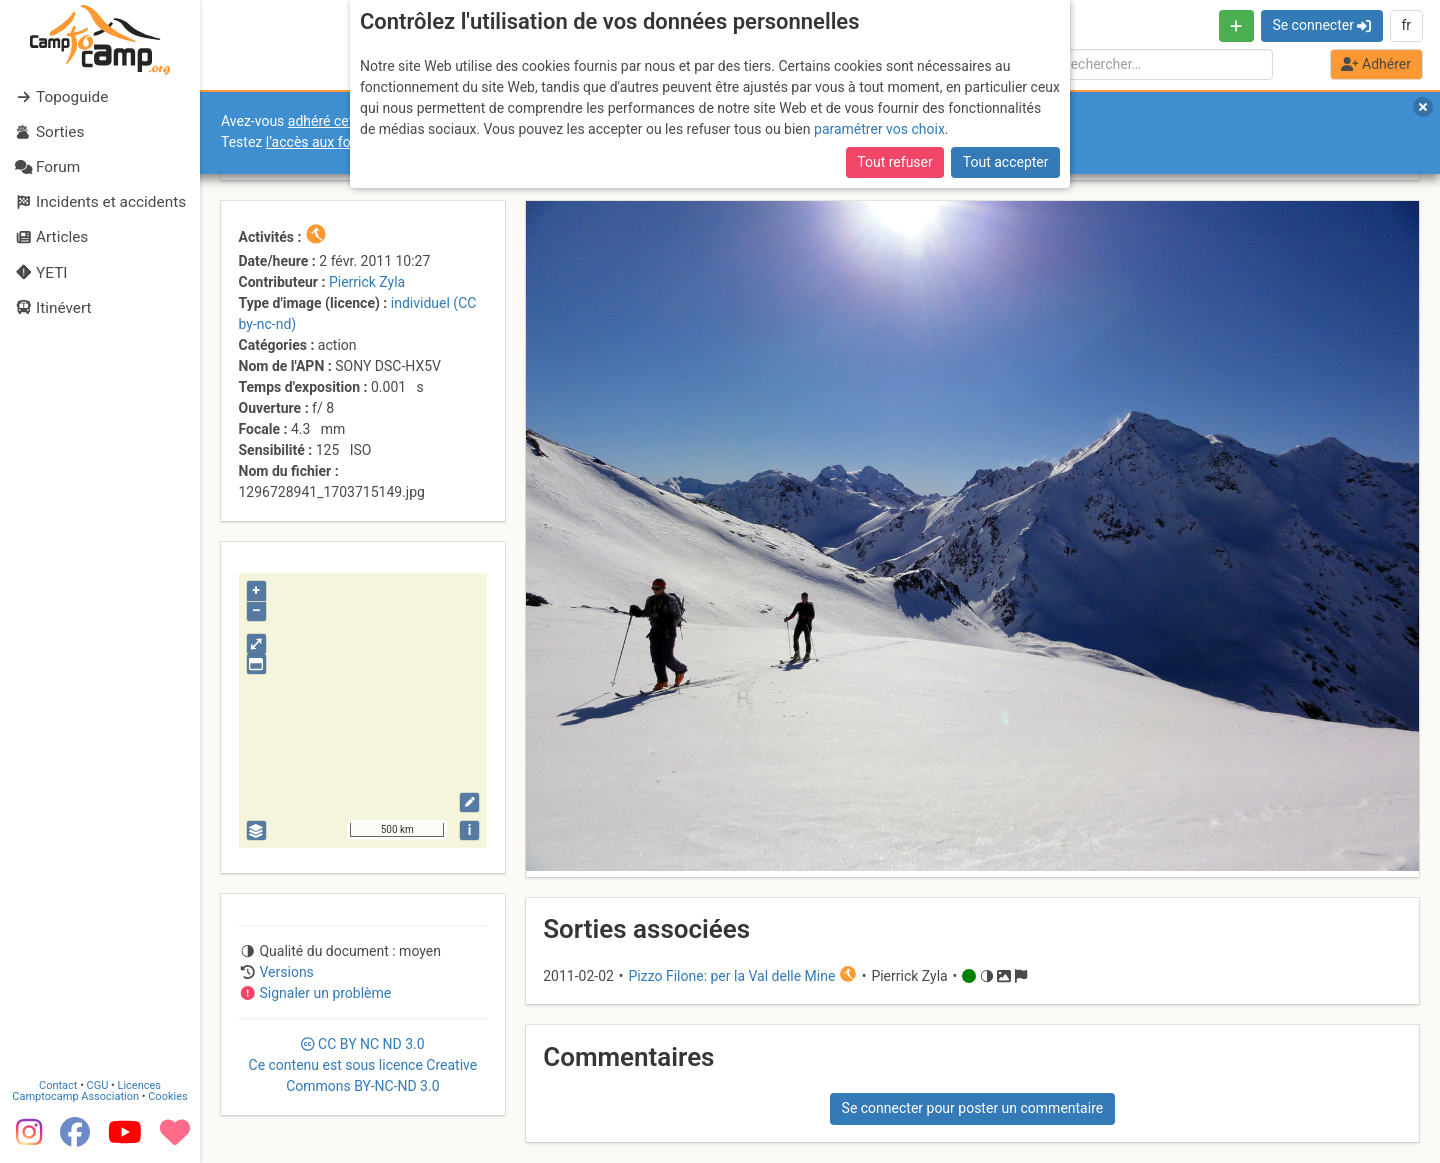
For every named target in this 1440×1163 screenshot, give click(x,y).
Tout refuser (894, 162)
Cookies (167, 1096)
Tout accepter (1006, 162)
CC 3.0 (363, 1065)
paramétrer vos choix (879, 129)
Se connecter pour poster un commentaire (973, 1108)
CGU (98, 1085)
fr (1406, 25)
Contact (58, 1085)
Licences (139, 1085)
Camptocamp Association (75, 1096)
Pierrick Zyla (367, 282)
